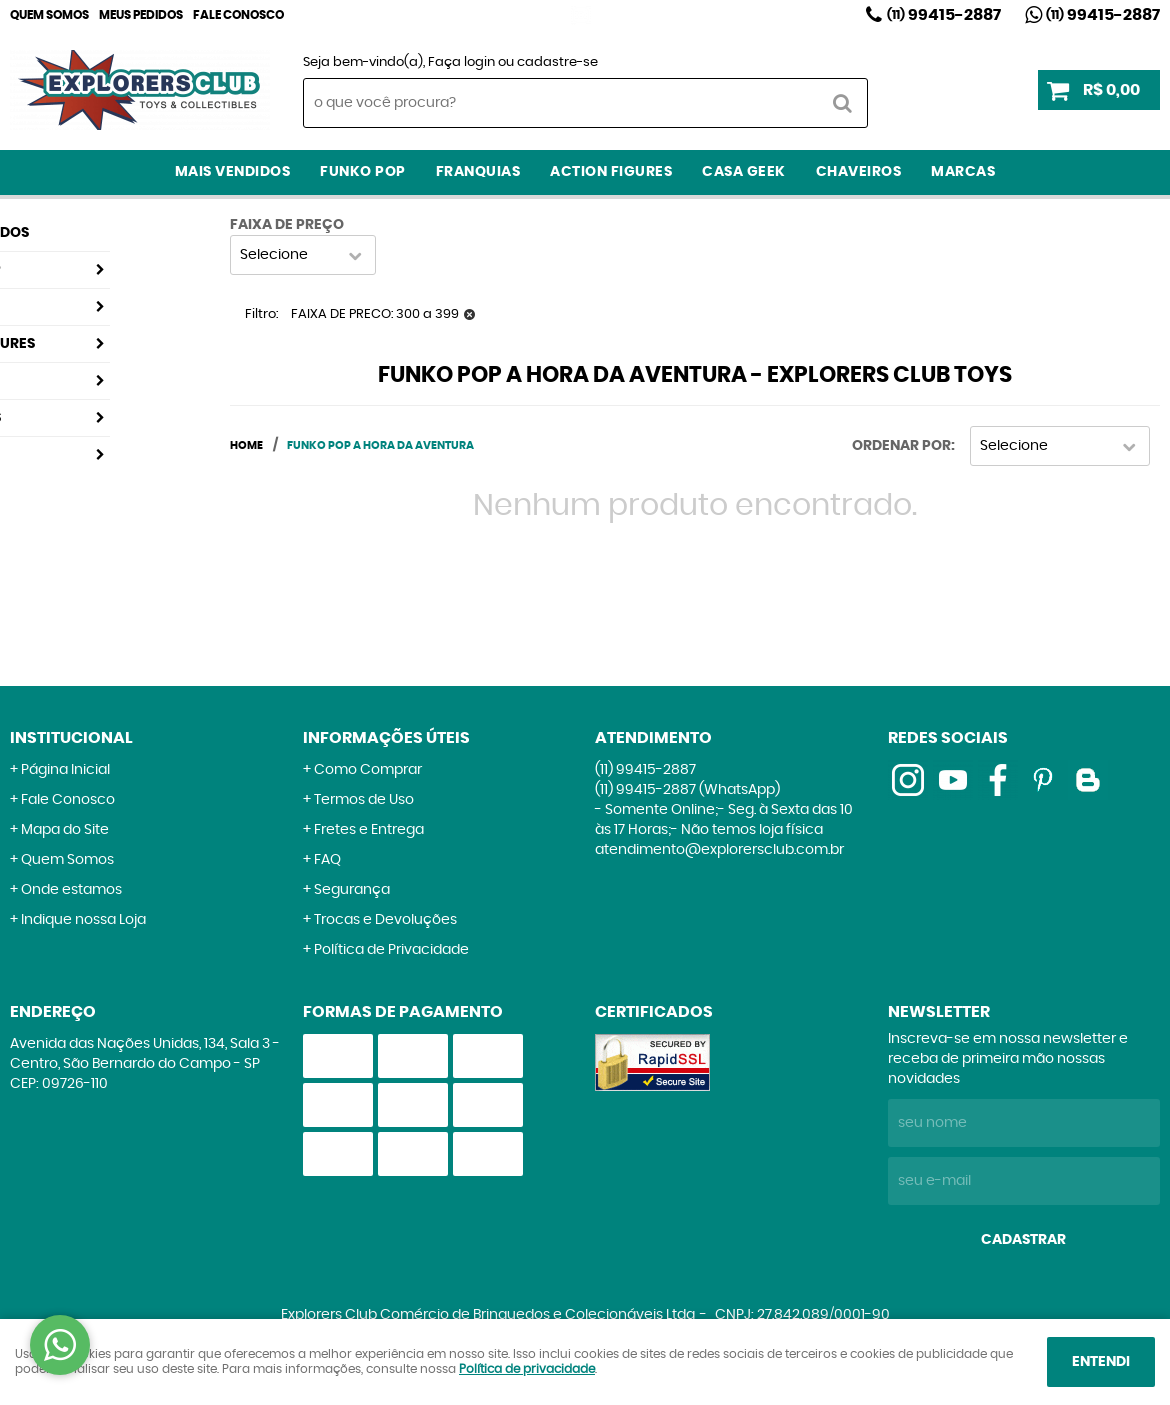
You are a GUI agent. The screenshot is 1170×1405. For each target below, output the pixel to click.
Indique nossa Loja (83, 920)
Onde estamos (71, 890)
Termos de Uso (364, 800)
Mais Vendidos (233, 172)
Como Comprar (368, 770)
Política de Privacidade (391, 950)
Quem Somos (49, 15)
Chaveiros (859, 172)
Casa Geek (744, 172)
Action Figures (611, 172)
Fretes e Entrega (369, 830)
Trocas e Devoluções (385, 920)
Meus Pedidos (141, 15)
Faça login (461, 62)
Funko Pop (363, 172)
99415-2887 (944, 15)
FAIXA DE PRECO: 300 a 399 (375, 314)
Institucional (71, 738)
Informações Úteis (386, 738)
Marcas (963, 172)
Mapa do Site (65, 830)
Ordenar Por (901, 446)
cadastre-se (557, 62)
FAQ (327, 860)
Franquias (478, 172)
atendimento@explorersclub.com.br (719, 850)
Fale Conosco (238, 15)
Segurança (352, 890)
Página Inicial (65, 770)
